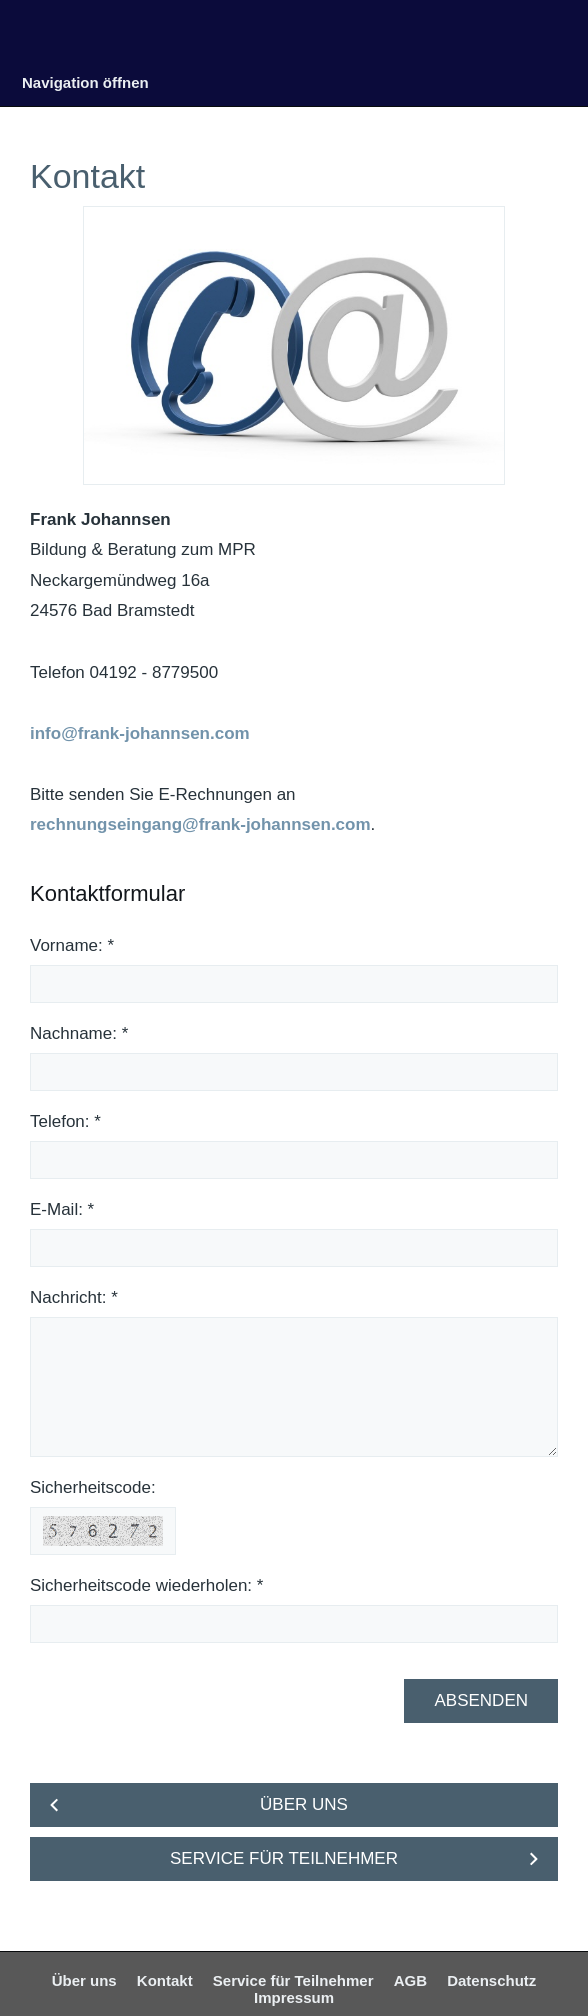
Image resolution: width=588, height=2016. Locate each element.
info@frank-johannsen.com (140, 733)
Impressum (294, 1997)
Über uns (84, 1980)
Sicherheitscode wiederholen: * (146, 1585)
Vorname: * (72, 945)
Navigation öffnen (85, 82)
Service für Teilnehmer (293, 1980)
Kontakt (165, 1980)
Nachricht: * (74, 1297)
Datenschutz (491, 1980)
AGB (410, 1980)
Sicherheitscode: (93, 1487)
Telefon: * (65, 1121)
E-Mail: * (62, 1209)
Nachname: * (79, 1033)
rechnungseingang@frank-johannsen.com (200, 824)
